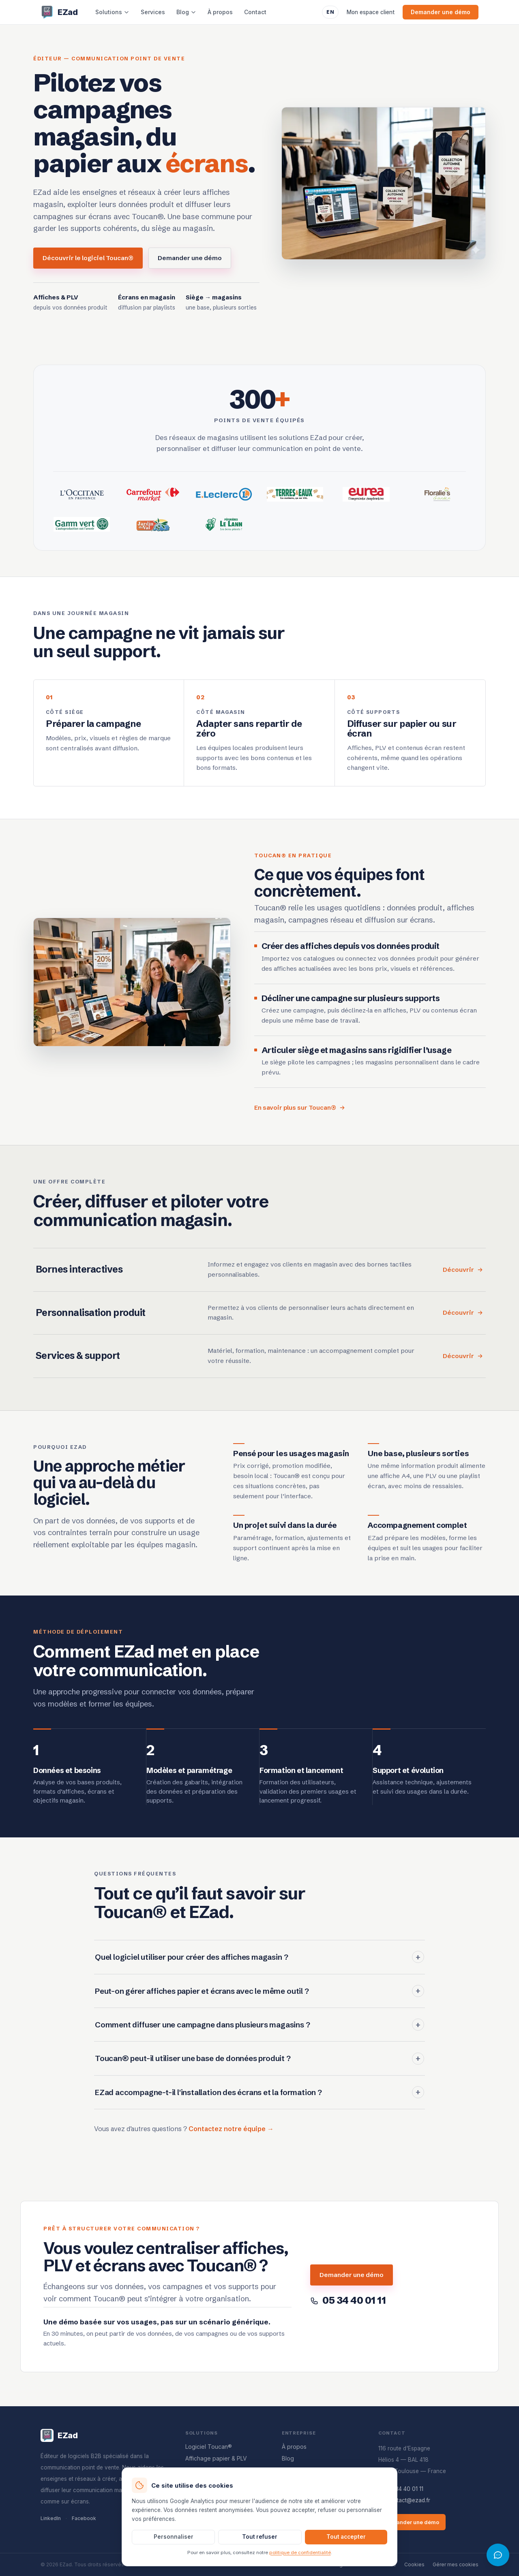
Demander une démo (440, 12)
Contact (255, 12)
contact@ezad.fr (404, 2500)
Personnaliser (173, 2536)
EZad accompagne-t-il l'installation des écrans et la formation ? (259, 2100)
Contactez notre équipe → (231, 2136)
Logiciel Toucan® (208, 2446)
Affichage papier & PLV (216, 2458)
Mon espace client (371, 12)
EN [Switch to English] (330, 12)
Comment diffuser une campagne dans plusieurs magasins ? (259, 2032)
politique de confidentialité (300, 2552)
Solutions (112, 12)
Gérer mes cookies (455, 2564)
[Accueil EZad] (59, 12)
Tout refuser (259, 2536)
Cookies (414, 2564)
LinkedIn (51, 2518)
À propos (220, 12)
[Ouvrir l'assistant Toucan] (498, 2555)
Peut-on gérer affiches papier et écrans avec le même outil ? (259, 1998)
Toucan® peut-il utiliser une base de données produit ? (259, 2066)
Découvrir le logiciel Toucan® (88, 258)
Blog (186, 12)
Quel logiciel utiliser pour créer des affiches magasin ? (259, 1965)
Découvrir (463, 1277)
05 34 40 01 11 (400, 2489)
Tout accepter (346, 2536)
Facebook (84, 2518)
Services (153, 12)
